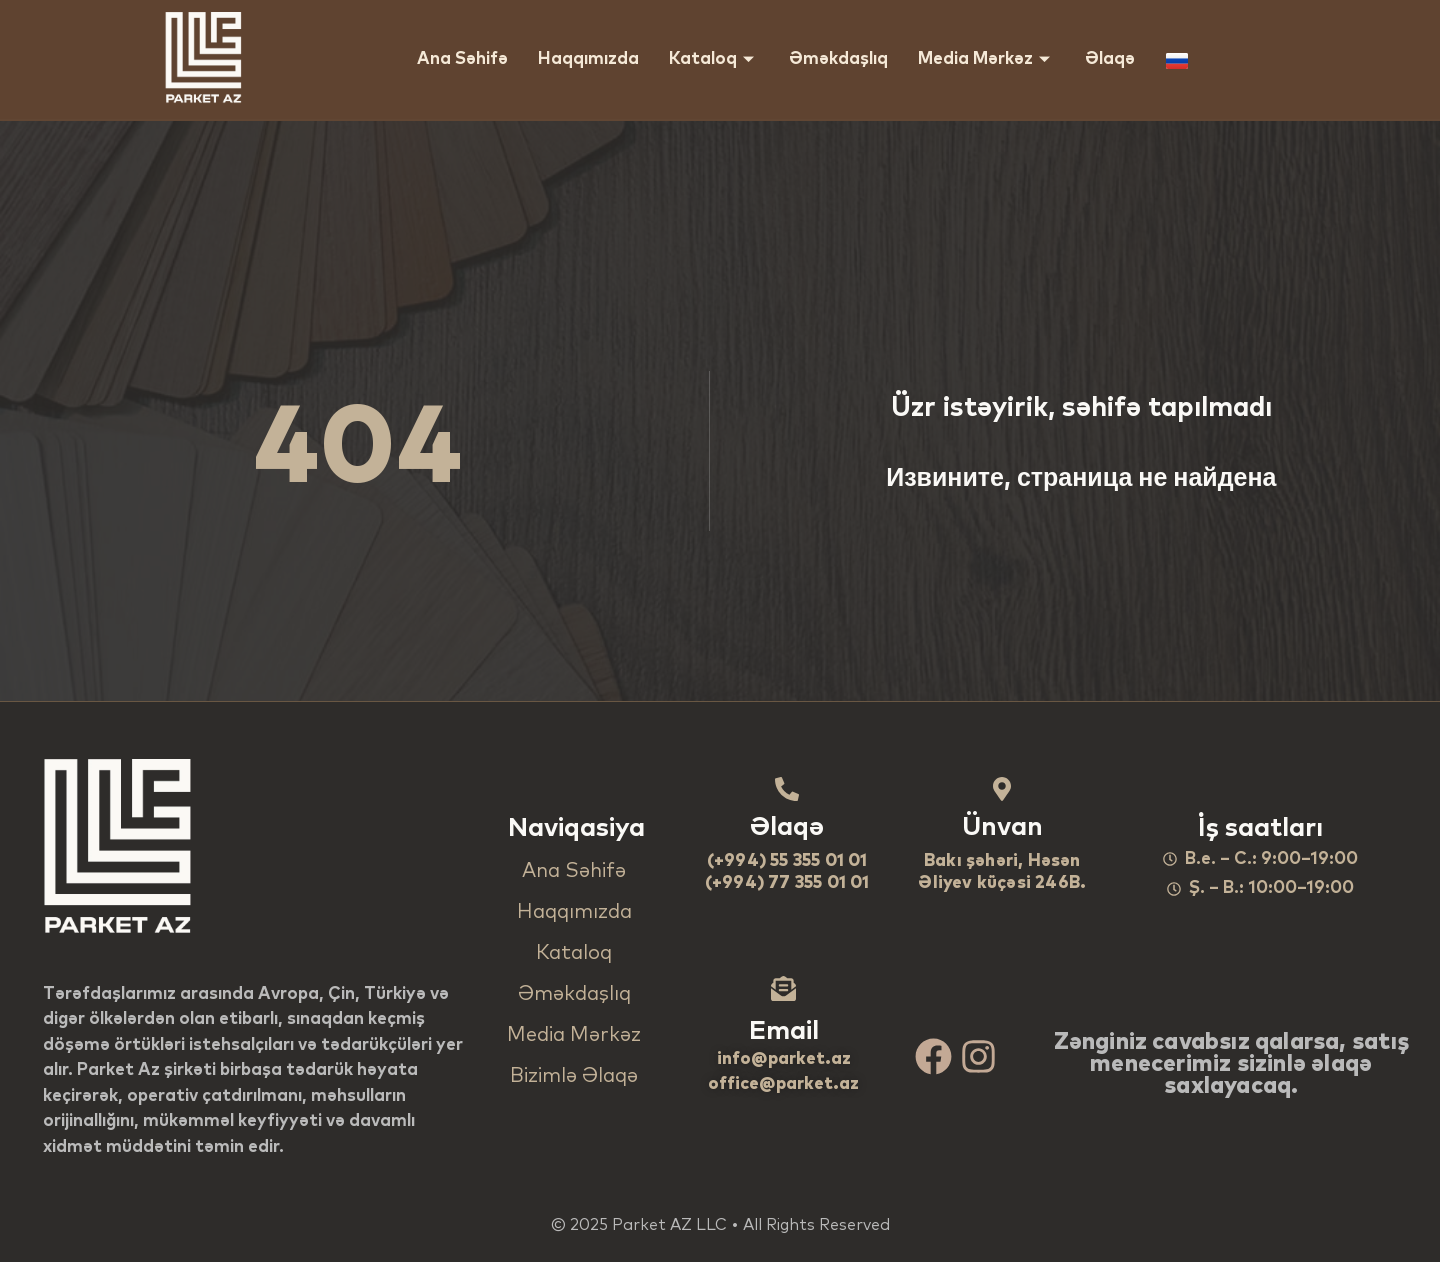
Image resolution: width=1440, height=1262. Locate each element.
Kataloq (714, 59)
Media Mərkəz (986, 59)
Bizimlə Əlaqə (574, 1076)
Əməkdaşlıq (838, 59)
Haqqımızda (588, 59)
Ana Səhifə (462, 59)
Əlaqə (1110, 59)
